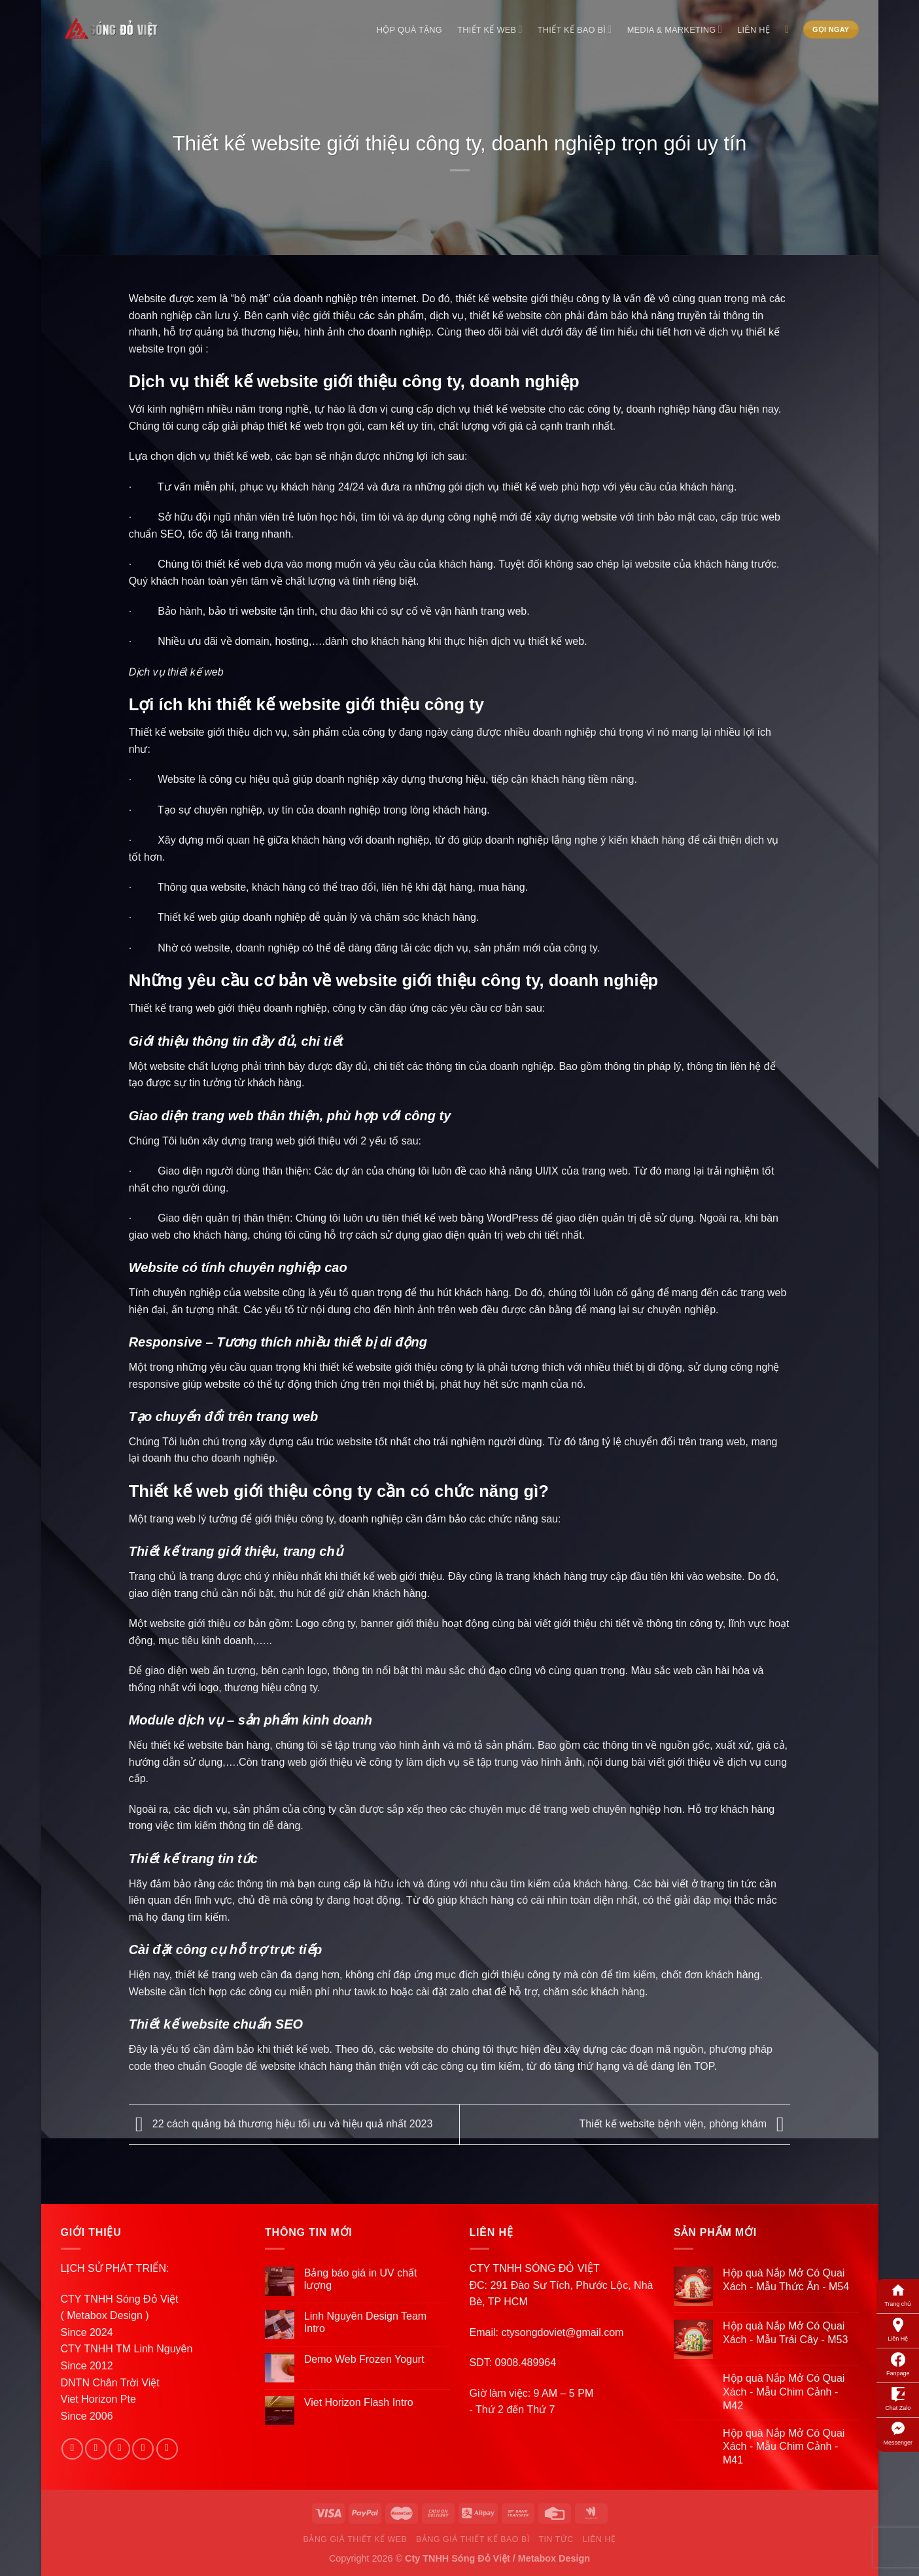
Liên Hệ (898, 2329)
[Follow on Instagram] (96, 2449)
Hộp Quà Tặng (409, 30)
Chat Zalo (897, 2398)
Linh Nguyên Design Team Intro (365, 2322)
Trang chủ (897, 2294)
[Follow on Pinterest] (167, 2449)
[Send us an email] (143, 2449)
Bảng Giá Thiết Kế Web (355, 2539)
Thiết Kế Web (489, 29)
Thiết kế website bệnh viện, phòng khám (684, 2123)
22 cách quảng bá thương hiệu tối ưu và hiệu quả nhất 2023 (281, 2123)
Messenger (897, 2433)
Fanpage (898, 2363)
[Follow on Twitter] (119, 2449)
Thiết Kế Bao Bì (575, 29)
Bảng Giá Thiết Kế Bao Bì (473, 2539)
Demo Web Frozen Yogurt (364, 2359)
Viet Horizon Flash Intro (358, 2402)
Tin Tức (555, 2539)
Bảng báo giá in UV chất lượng (360, 2279)
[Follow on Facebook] (72, 2449)
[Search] (790, 29)
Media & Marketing (674, 29)
